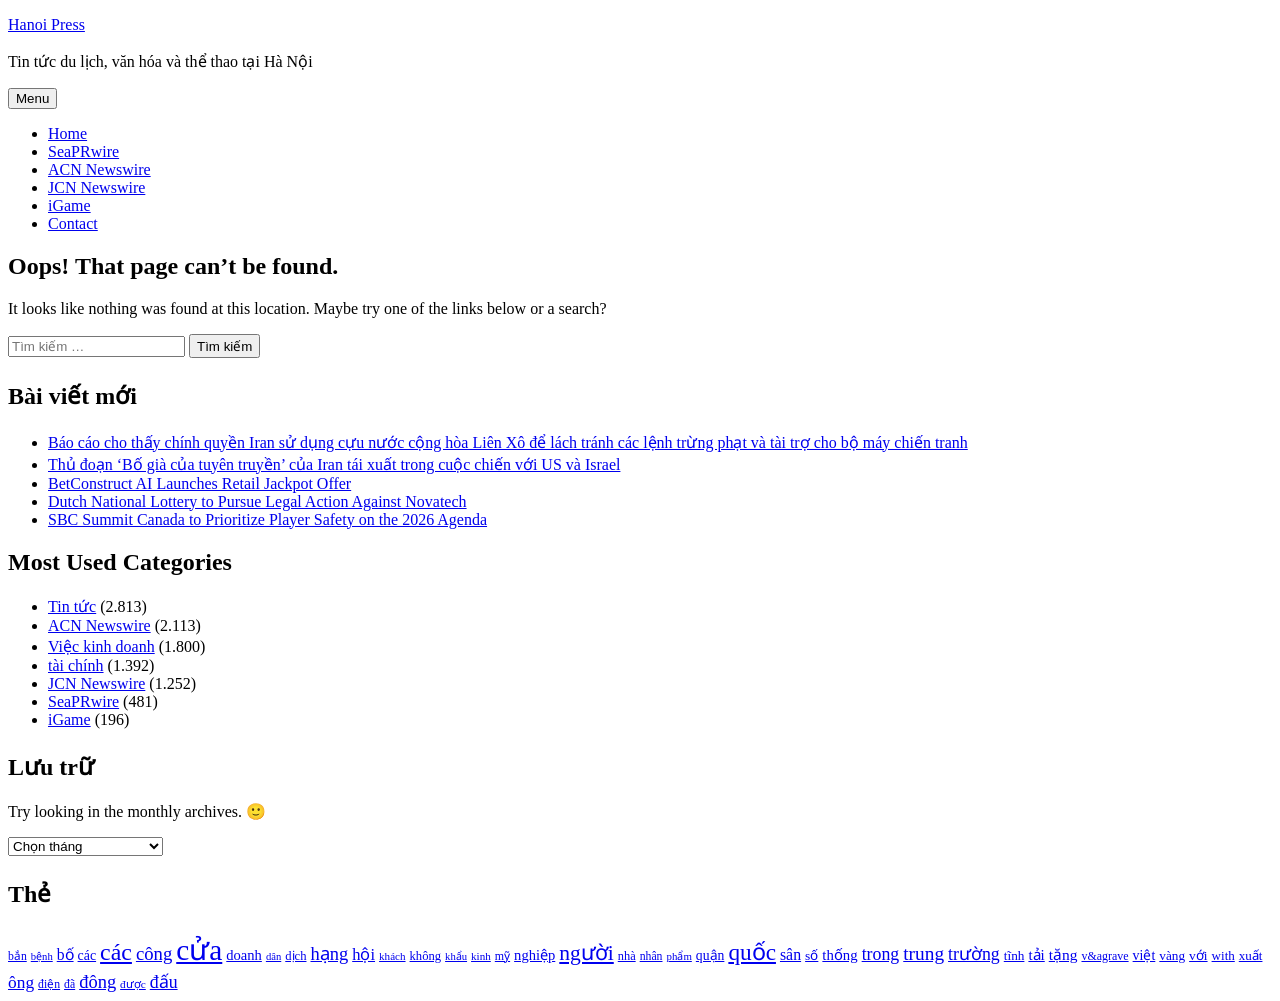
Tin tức (72, 606)
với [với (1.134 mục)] (1198, 955)
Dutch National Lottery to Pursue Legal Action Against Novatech (257, 501)
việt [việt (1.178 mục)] (1144, 955)
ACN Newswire (99, 169)
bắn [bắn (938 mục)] (17, 956)
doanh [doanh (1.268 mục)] (244, 955)
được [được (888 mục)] (133, 984)
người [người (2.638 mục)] (586, 953)
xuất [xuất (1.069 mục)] (1251, 955)
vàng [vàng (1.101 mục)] (1172, 955)
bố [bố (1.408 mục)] (65, 954)
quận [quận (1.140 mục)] (710, 955)
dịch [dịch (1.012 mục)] (295, 956)
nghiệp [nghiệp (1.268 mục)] (534, 955)
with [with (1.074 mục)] (1223, 955)
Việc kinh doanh (101, 646)
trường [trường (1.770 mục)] (974, 954)
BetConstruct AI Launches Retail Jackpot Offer (199, 483)
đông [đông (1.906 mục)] (97, 982)
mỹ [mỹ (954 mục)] (502, 956)
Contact (73, 223)
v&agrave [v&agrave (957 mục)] (1104, 956)
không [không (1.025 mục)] (426, 956)
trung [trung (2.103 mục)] (923, 953)
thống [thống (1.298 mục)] (839, 955)
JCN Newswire (96, 187)
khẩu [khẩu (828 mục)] (456, 956)
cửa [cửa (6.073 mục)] (199, 950)
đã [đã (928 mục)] (69, 984)
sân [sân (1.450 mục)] (790, 954)
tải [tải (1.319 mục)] (1036, 955)
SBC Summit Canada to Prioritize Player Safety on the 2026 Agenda (267, 519)
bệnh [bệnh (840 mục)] (42, 956)
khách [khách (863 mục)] (392, 956)
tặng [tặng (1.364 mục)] (1063, 954)
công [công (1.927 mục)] (154, 953)
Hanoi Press (46, 24)
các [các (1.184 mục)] (87, 955)
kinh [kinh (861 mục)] (481, 956)
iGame (69, 205)
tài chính (76, 665)
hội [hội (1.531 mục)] (363, 954)
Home (67, 133)
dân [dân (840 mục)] (273, 956)
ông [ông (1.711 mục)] (21, 982)
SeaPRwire (83, 151)
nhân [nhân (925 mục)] (651, 956)
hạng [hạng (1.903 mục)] (329, 954)
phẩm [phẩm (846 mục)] (679, 956)
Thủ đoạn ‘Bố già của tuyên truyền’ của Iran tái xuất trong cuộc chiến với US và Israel (334, 464)
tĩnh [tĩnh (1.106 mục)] (1014, 955)
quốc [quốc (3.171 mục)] (752, 952)
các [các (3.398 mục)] (116, 952)
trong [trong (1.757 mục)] (881, 954)
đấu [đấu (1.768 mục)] (164, 982)
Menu (32, 98)
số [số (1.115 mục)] (811, 955)
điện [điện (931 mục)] (49, 984)
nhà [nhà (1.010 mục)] (627, 956)
